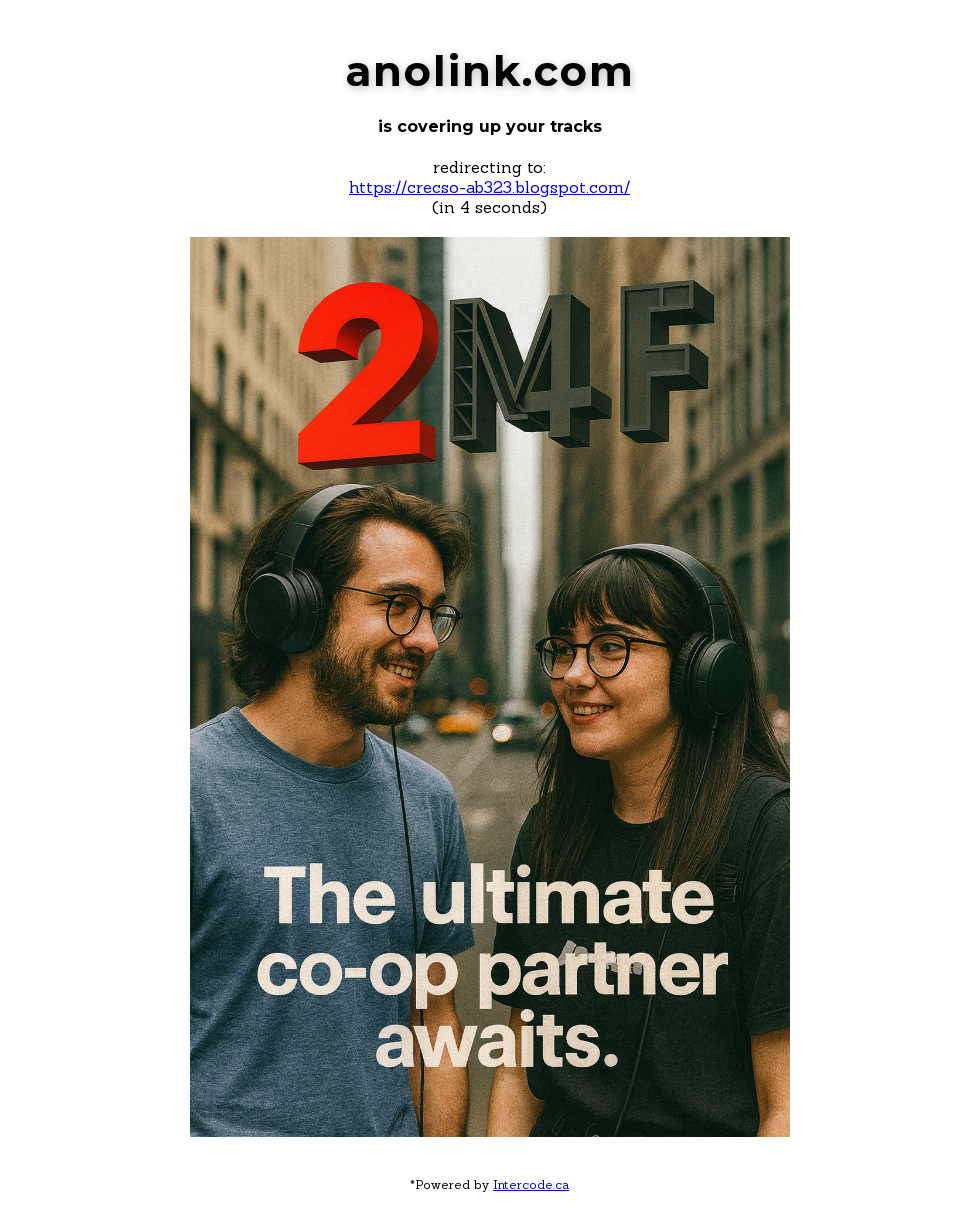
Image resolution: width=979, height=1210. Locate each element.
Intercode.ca (531, 1184)
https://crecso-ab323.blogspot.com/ (489, 187)
